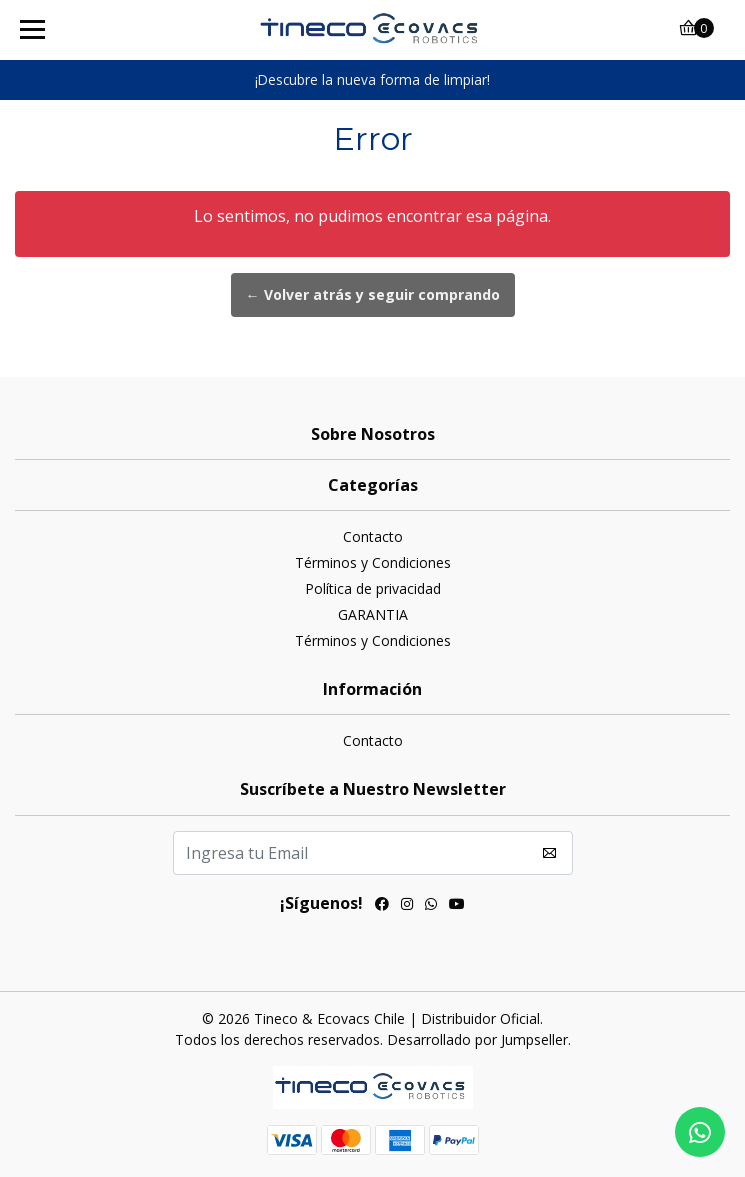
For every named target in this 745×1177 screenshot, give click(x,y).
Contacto (373, 536)
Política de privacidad (373, 588)
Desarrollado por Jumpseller (477, 1039)
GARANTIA (373, 614)
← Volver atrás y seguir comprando (373, 294)
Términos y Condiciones (373, 562)
